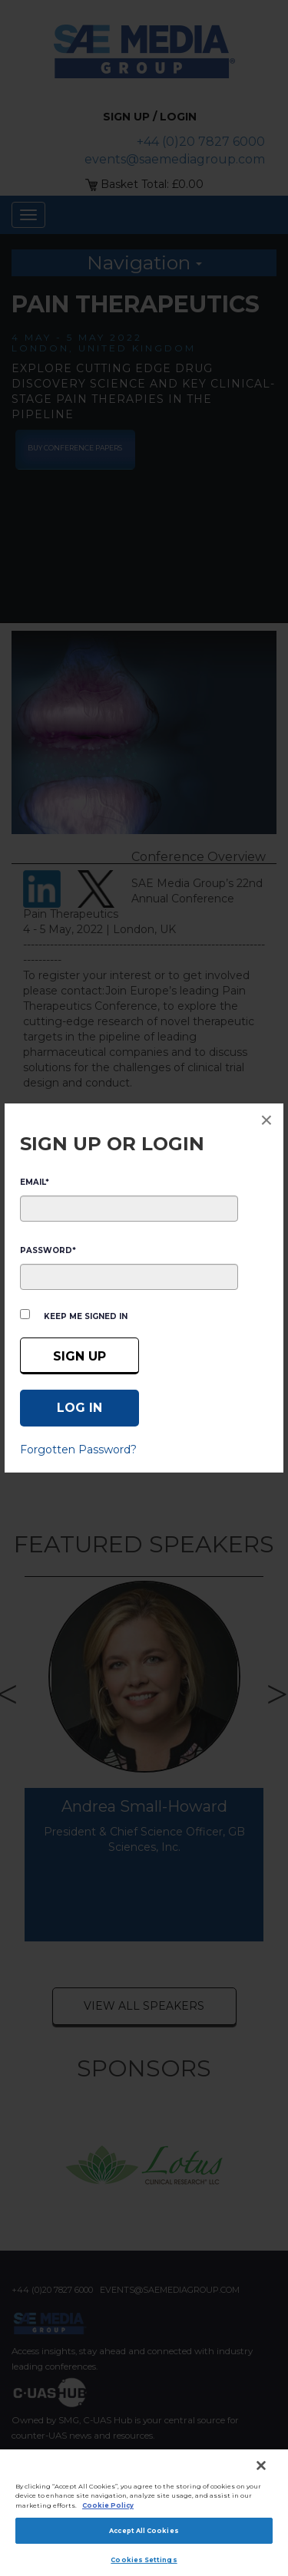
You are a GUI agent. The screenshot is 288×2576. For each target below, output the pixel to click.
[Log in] (79, 1408)
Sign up (79, 1356)
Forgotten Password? (78, 1449)
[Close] (261, 2465)
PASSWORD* (48, 1250)
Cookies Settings (144, 2560)
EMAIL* (34, 1182)
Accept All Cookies (143, 2531)
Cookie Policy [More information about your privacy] (108, 2505)
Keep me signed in (85, 1316)
